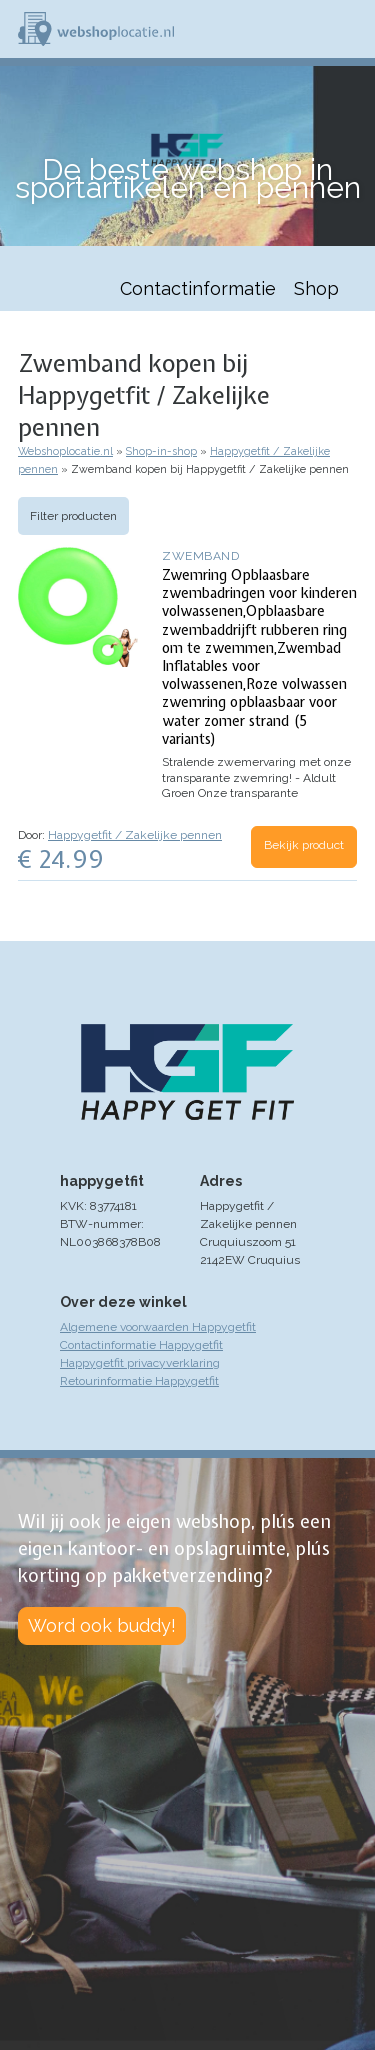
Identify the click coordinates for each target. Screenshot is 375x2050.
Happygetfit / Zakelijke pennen (135, 835)
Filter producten (73, 516)
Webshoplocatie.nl (65, 451)
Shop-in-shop (161, 451)
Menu (351, 29)
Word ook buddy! (102, 1625)
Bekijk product (304, 845)
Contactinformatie (198, 288)
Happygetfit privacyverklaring (140, 1363)
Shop (316, 288)
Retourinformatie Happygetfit (139, 1381)
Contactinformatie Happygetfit (141, 1345)
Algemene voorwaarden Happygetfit (158, 1327)
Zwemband (200, 556)
